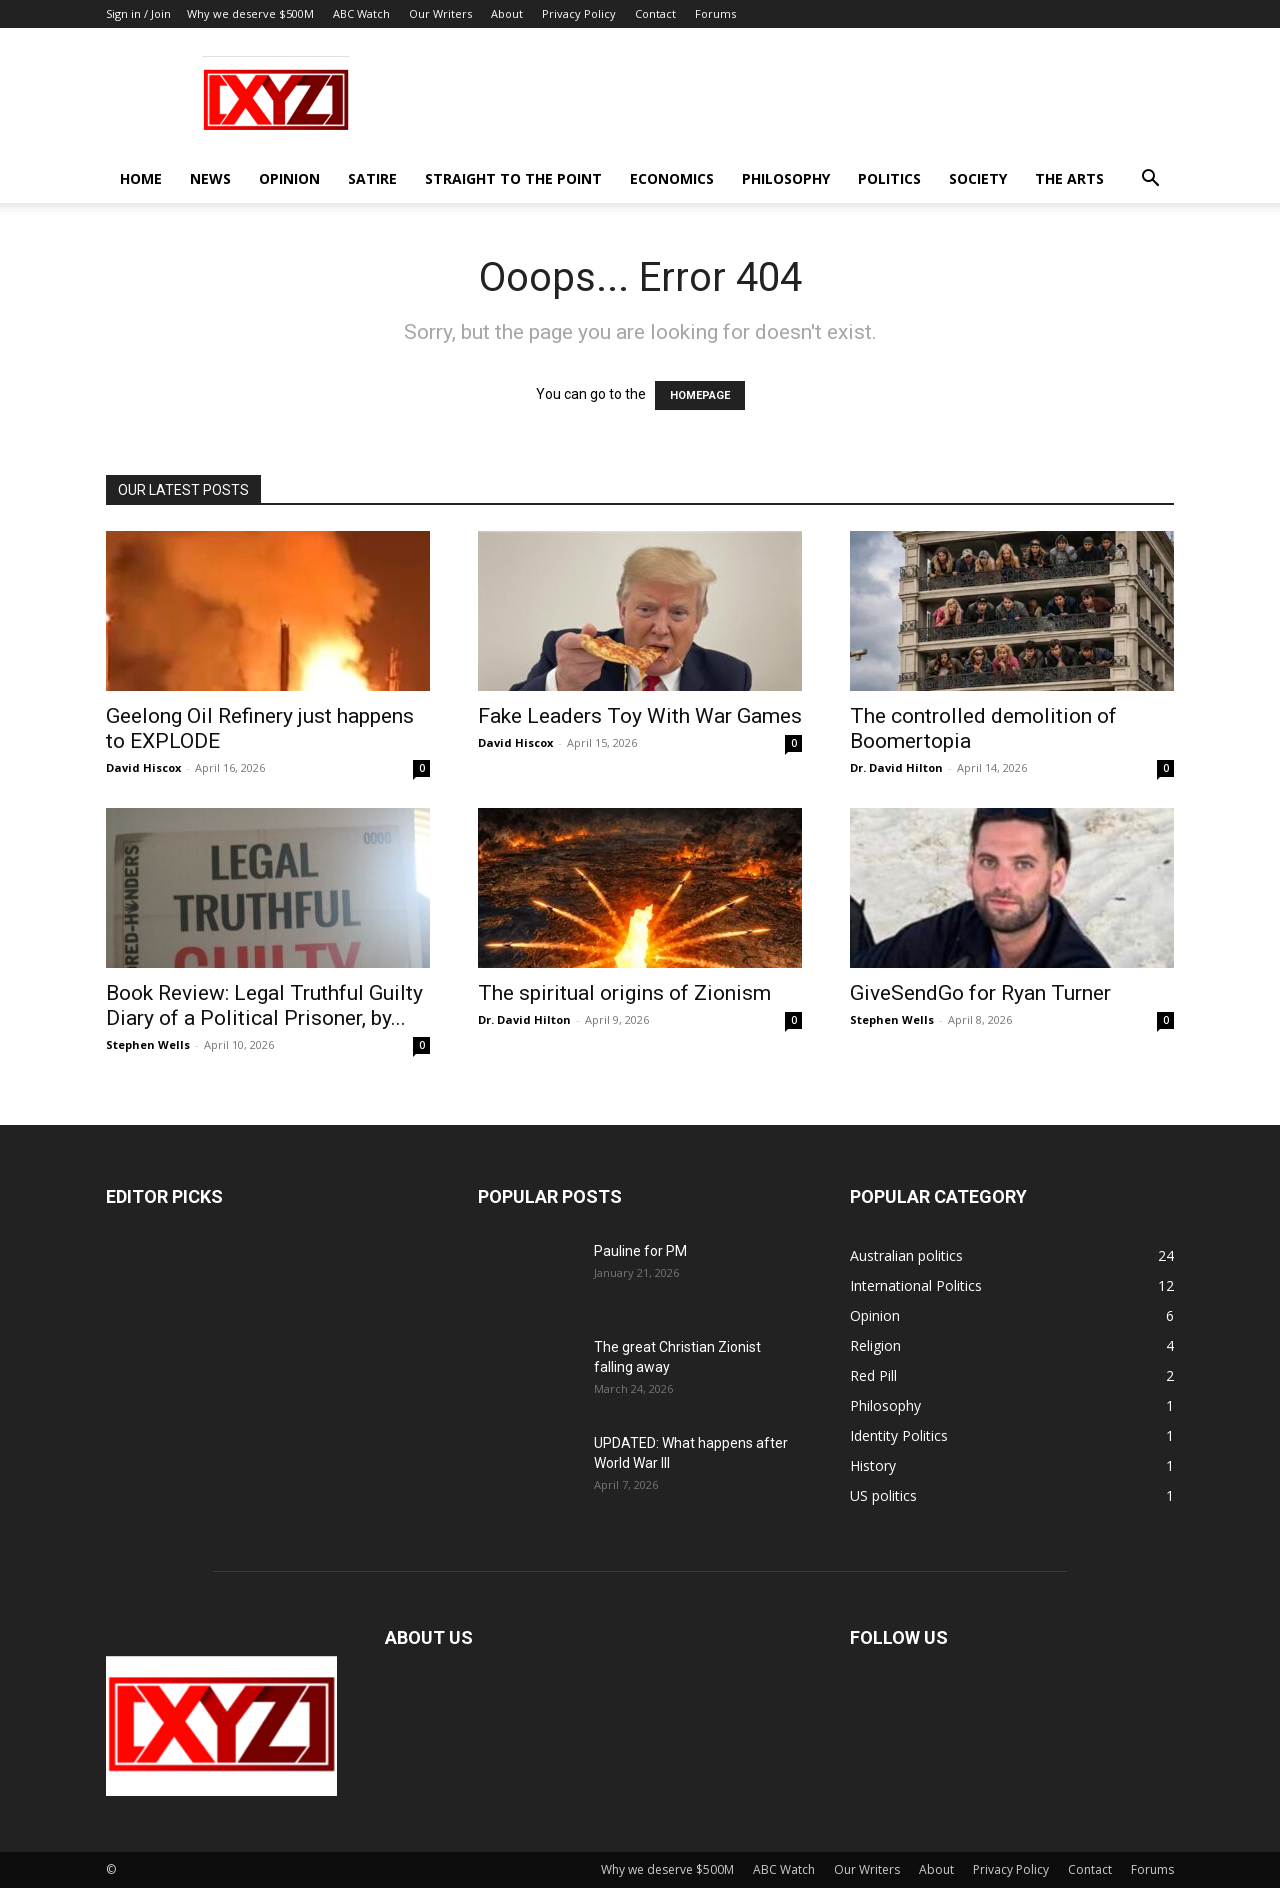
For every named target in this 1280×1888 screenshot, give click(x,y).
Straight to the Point (513, 178)
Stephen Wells (148, 1044)
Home (141, 178)
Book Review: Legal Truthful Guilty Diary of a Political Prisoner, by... (264, 1005)
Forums (715, 13)
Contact (655, 13)
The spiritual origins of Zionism (624, 993)
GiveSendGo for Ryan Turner (980, 993)
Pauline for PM (640, 1251)
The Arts (1069, 178)
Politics (889, 178)
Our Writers (440, 13)
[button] (1150, 180)
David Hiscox (143, 767)
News (210, 178)
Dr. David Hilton (896, 767)
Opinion (289, 178)
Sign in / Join (138, 13)
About (507, 13)
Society (978, 178)
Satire (372, 178)
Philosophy (786, 178)
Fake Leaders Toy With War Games (640, 716)
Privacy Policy (579, 13)
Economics (672, 178)
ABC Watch (361, 13)
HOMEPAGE (700, 395)
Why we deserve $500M (250, 13)
